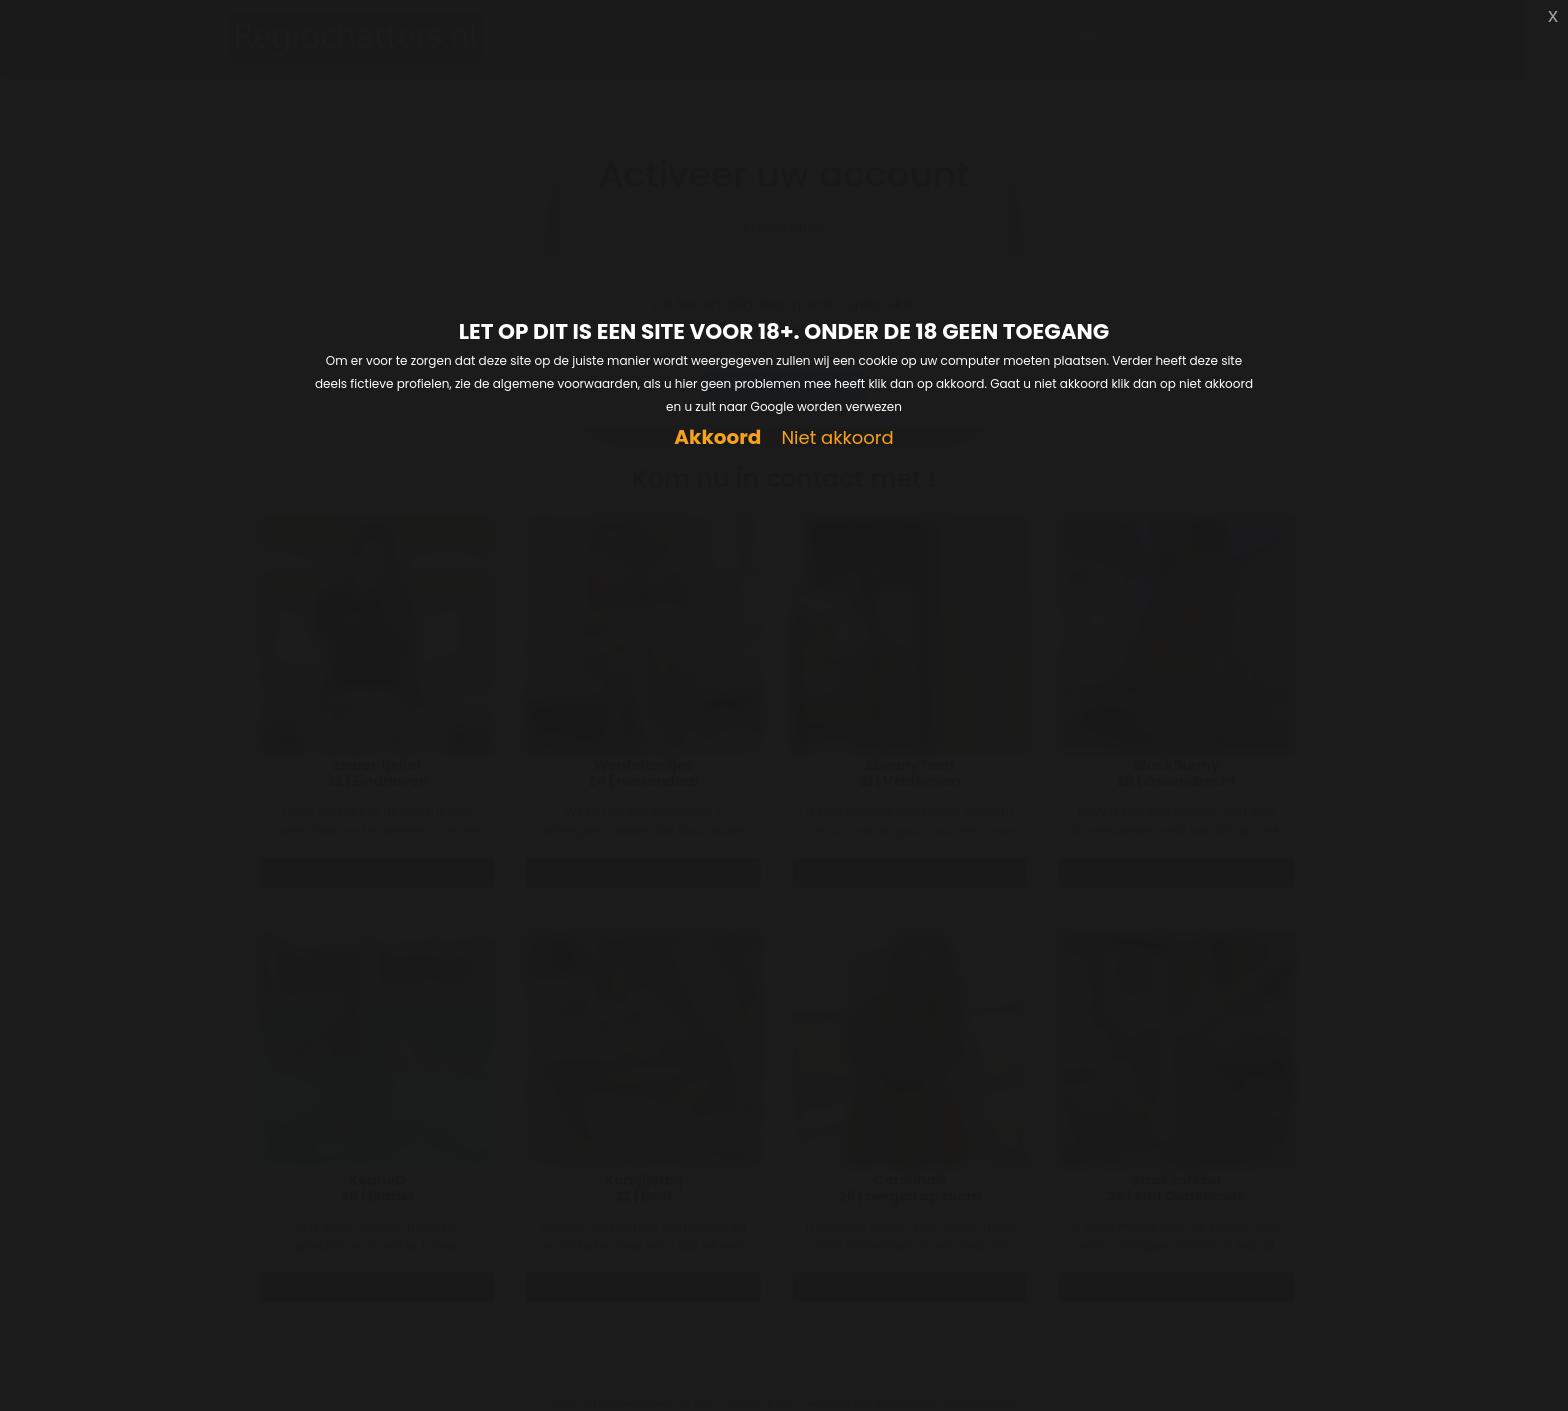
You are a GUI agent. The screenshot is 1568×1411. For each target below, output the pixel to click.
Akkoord (717, 437)
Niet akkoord (837, 438)
